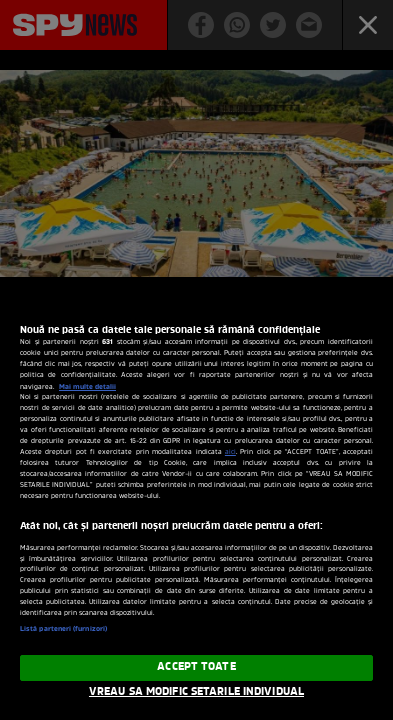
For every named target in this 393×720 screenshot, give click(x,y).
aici (230, 452)
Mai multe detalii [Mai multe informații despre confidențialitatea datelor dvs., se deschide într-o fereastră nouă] (87, 387)
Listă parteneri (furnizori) (63, 629)
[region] (196, 498)
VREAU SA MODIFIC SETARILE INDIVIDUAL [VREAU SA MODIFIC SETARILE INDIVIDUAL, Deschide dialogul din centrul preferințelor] (196, 692)
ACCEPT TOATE (196, 667)
